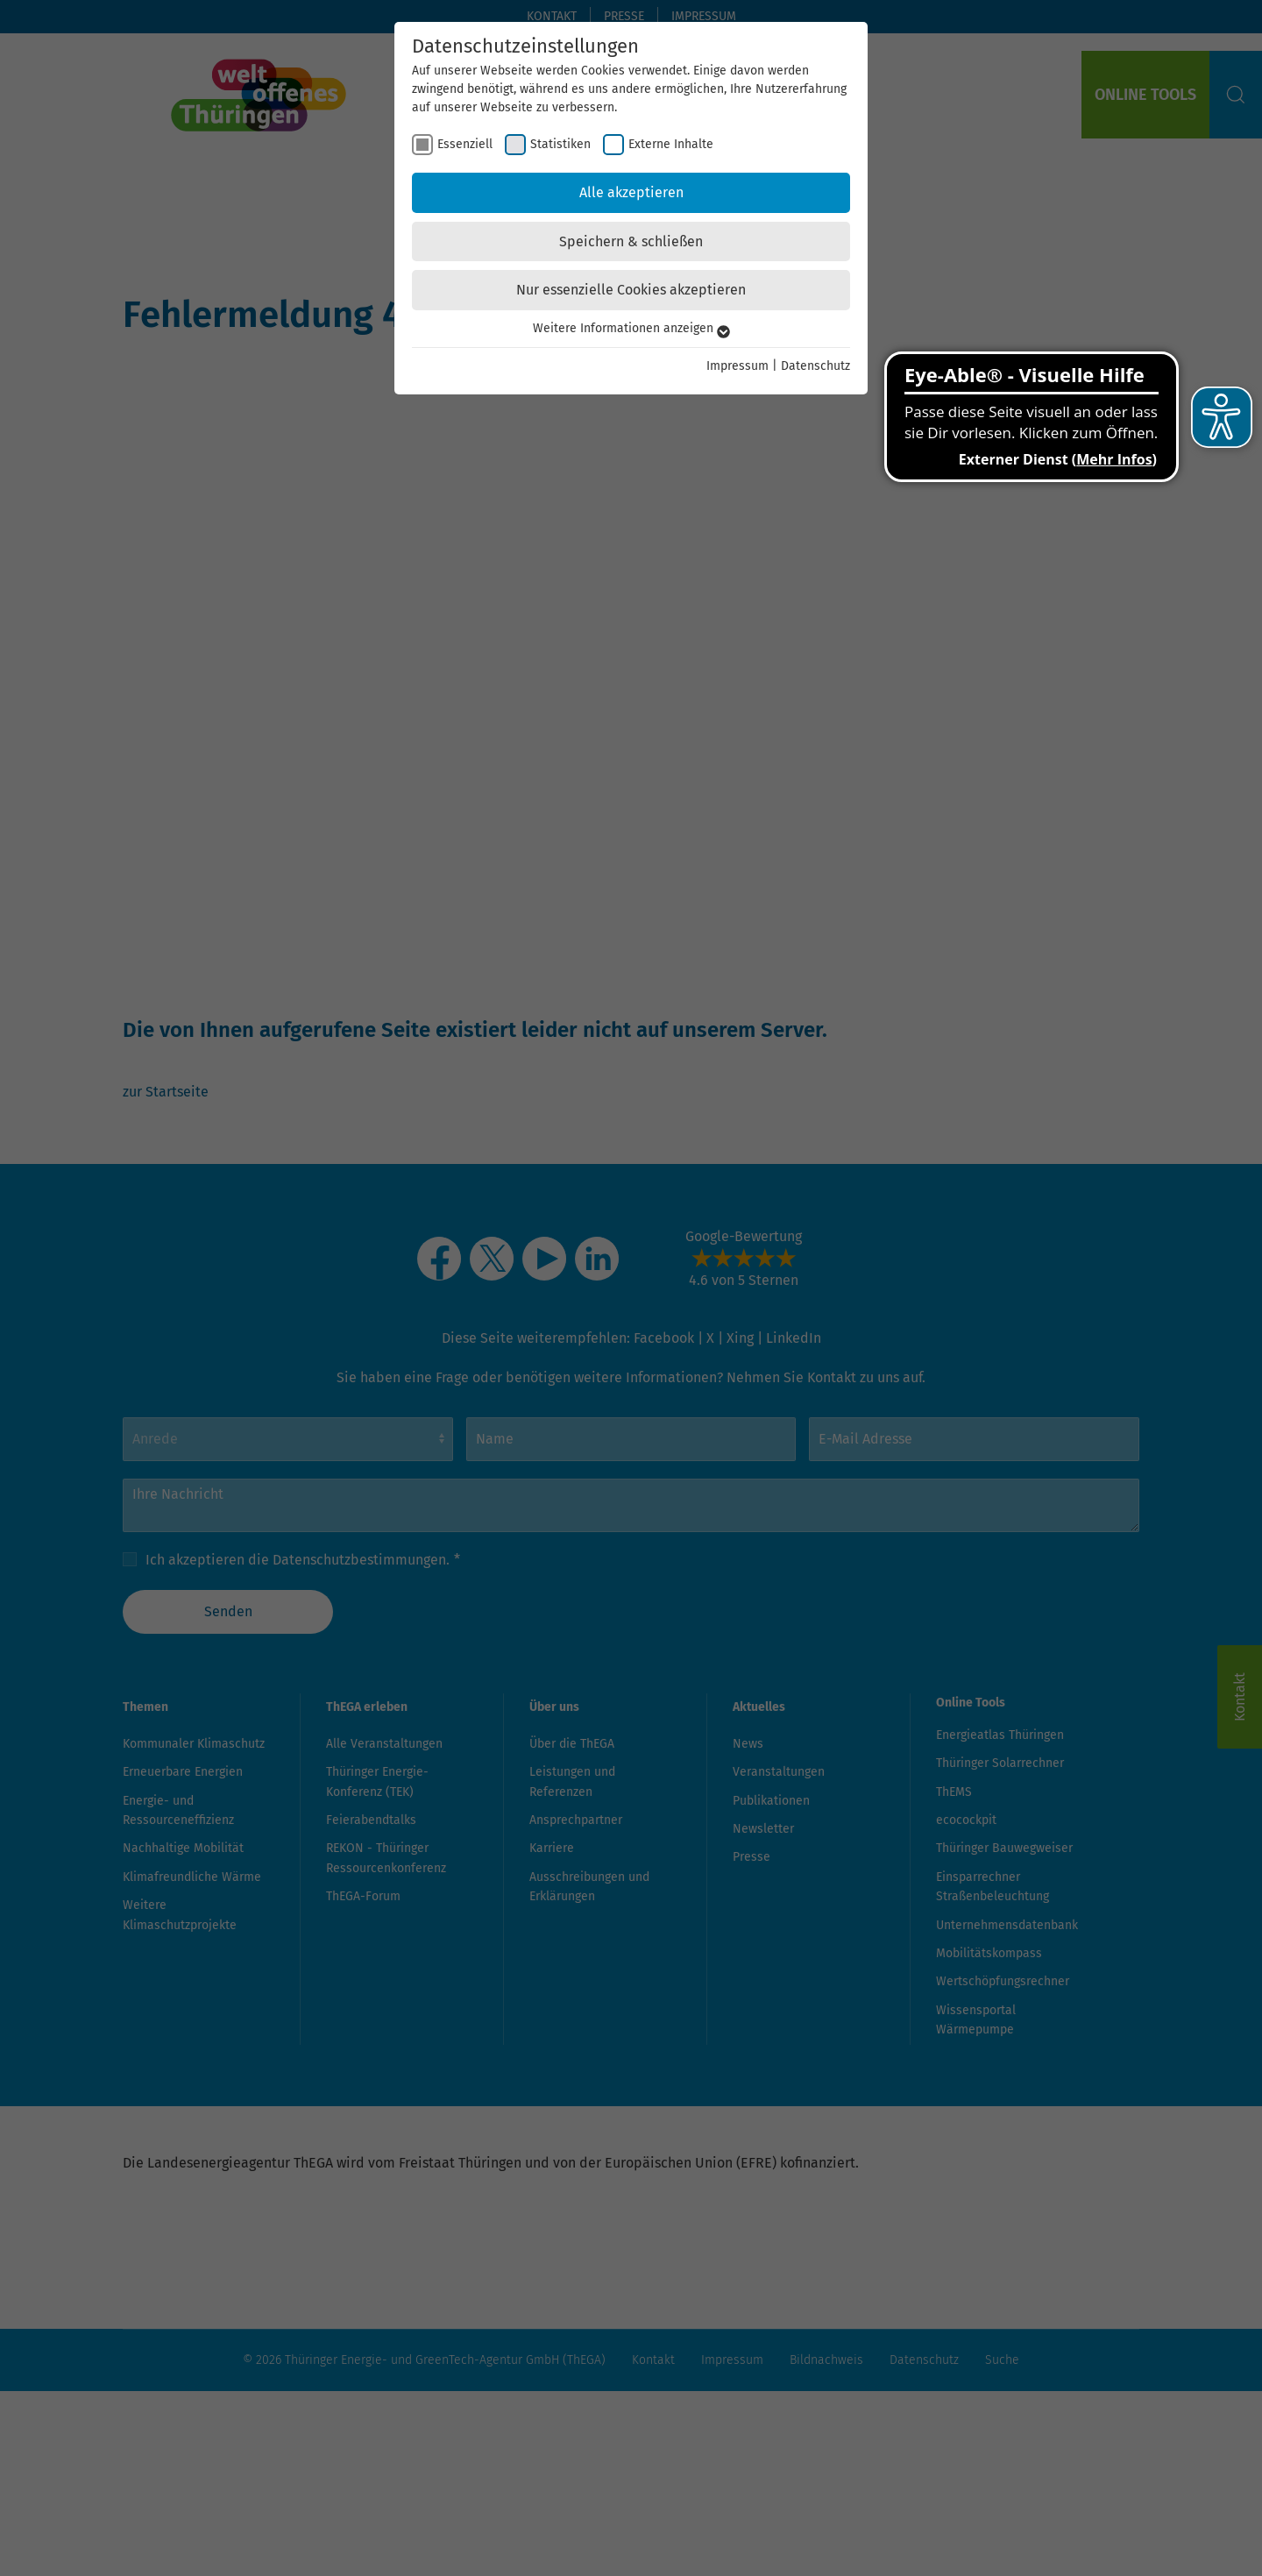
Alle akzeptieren (631, 192)
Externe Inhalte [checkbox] (670, 144)
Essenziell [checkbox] (465, 144)
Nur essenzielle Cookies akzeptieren (631, 289)
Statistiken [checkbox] (560, 144)
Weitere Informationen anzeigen (631, 328)
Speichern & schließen (631, 241)
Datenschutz (815, 365)
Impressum (737, 365)
